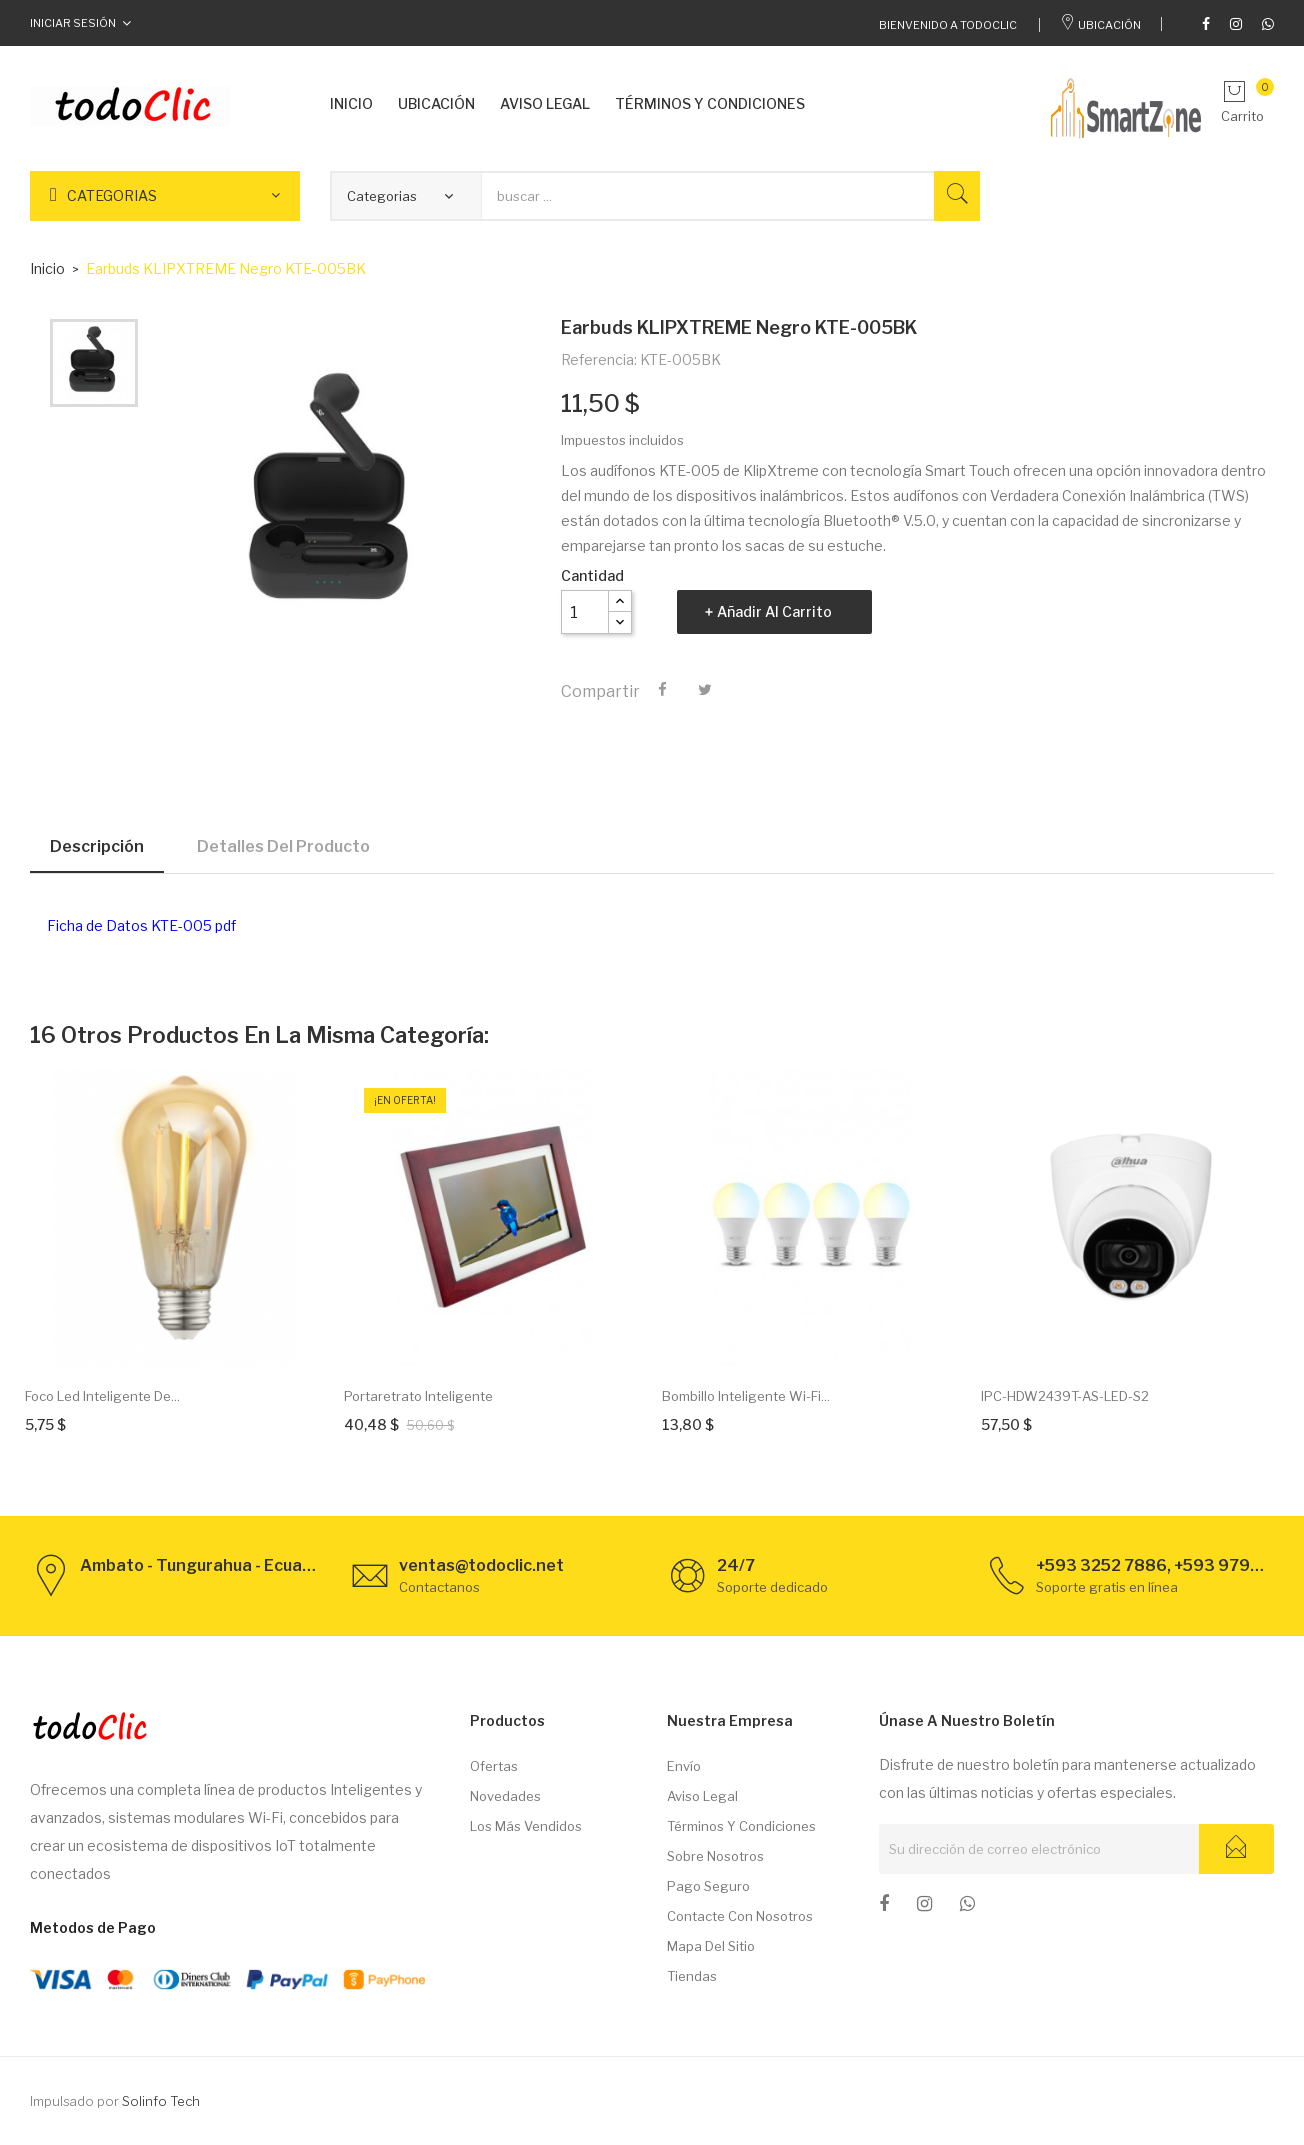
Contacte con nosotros (740, 1916)
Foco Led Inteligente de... (102, 1396)
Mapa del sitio (711, 1946)
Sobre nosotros (715, 1856)
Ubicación (1100, 25)
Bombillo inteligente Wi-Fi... (746, 1396)
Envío (684, 1766)
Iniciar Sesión (73, 23)
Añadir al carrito (774, 611)
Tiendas (692, 1976)
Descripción (97, 846)
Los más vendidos (526, 1826)
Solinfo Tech (161, 2101)
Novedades (505, 1796)
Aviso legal (702, 1796)
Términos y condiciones (741, 1826)
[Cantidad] (585, 612)
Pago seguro (708, 1886)
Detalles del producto (283, 846)
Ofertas (494, 1766)
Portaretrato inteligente (418, 1396)
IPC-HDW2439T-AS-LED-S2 (1065, 1396)
